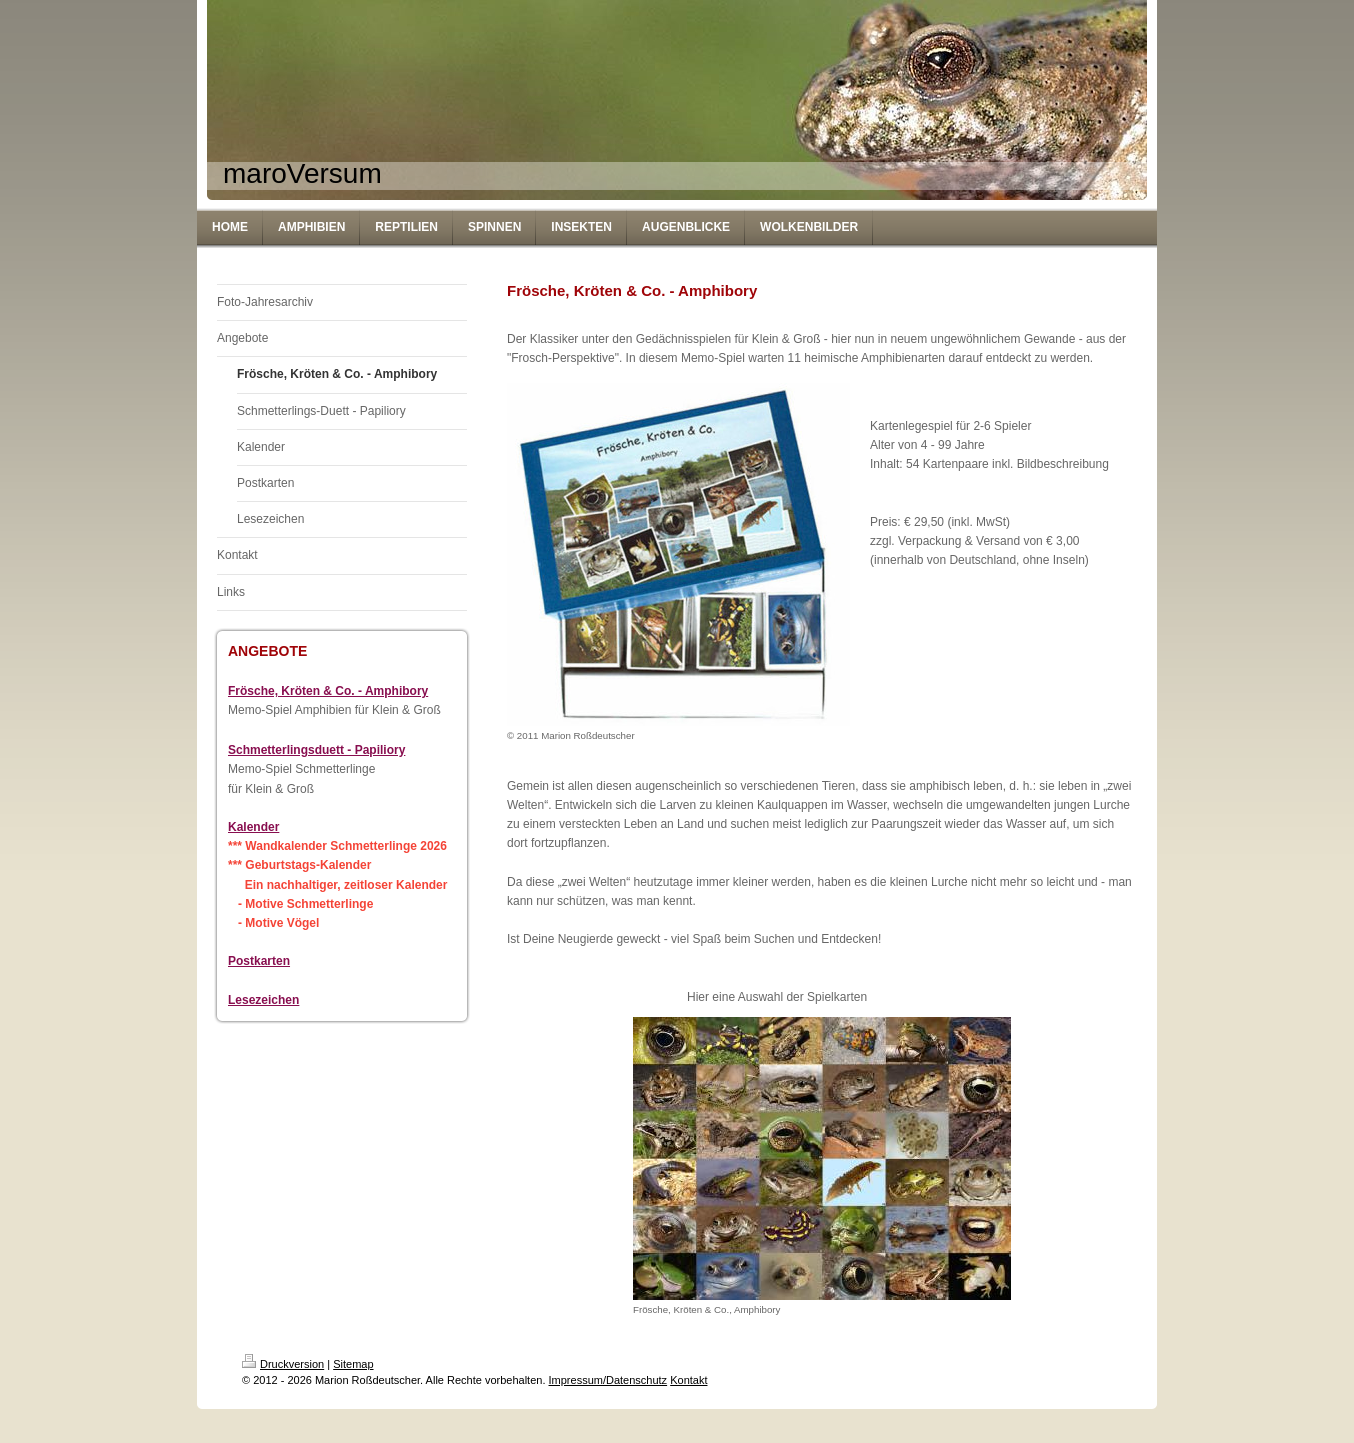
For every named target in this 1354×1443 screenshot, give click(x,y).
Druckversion (283, 1364)
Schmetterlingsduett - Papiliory (316, 750)
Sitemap (353, 1364)
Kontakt (688, 1380)
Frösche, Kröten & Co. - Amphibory (328, 691)
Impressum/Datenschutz (608, 1380)
